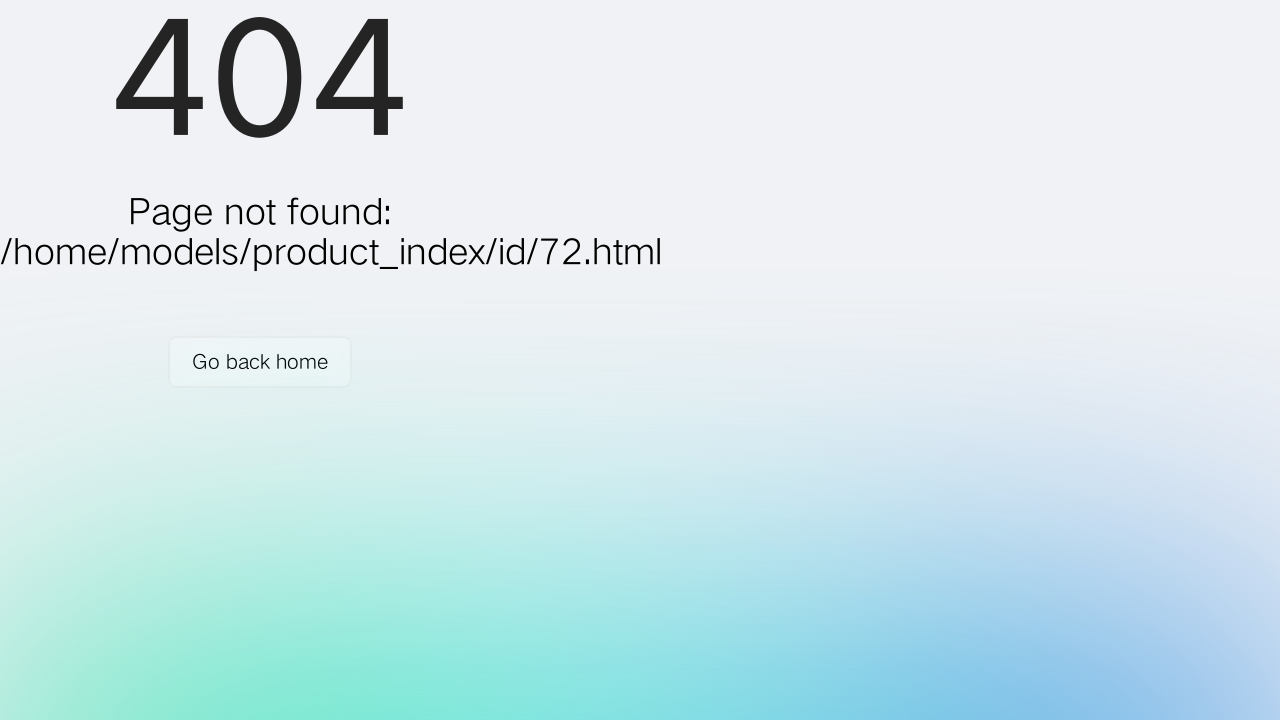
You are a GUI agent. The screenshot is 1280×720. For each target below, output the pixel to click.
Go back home (260, 362)
